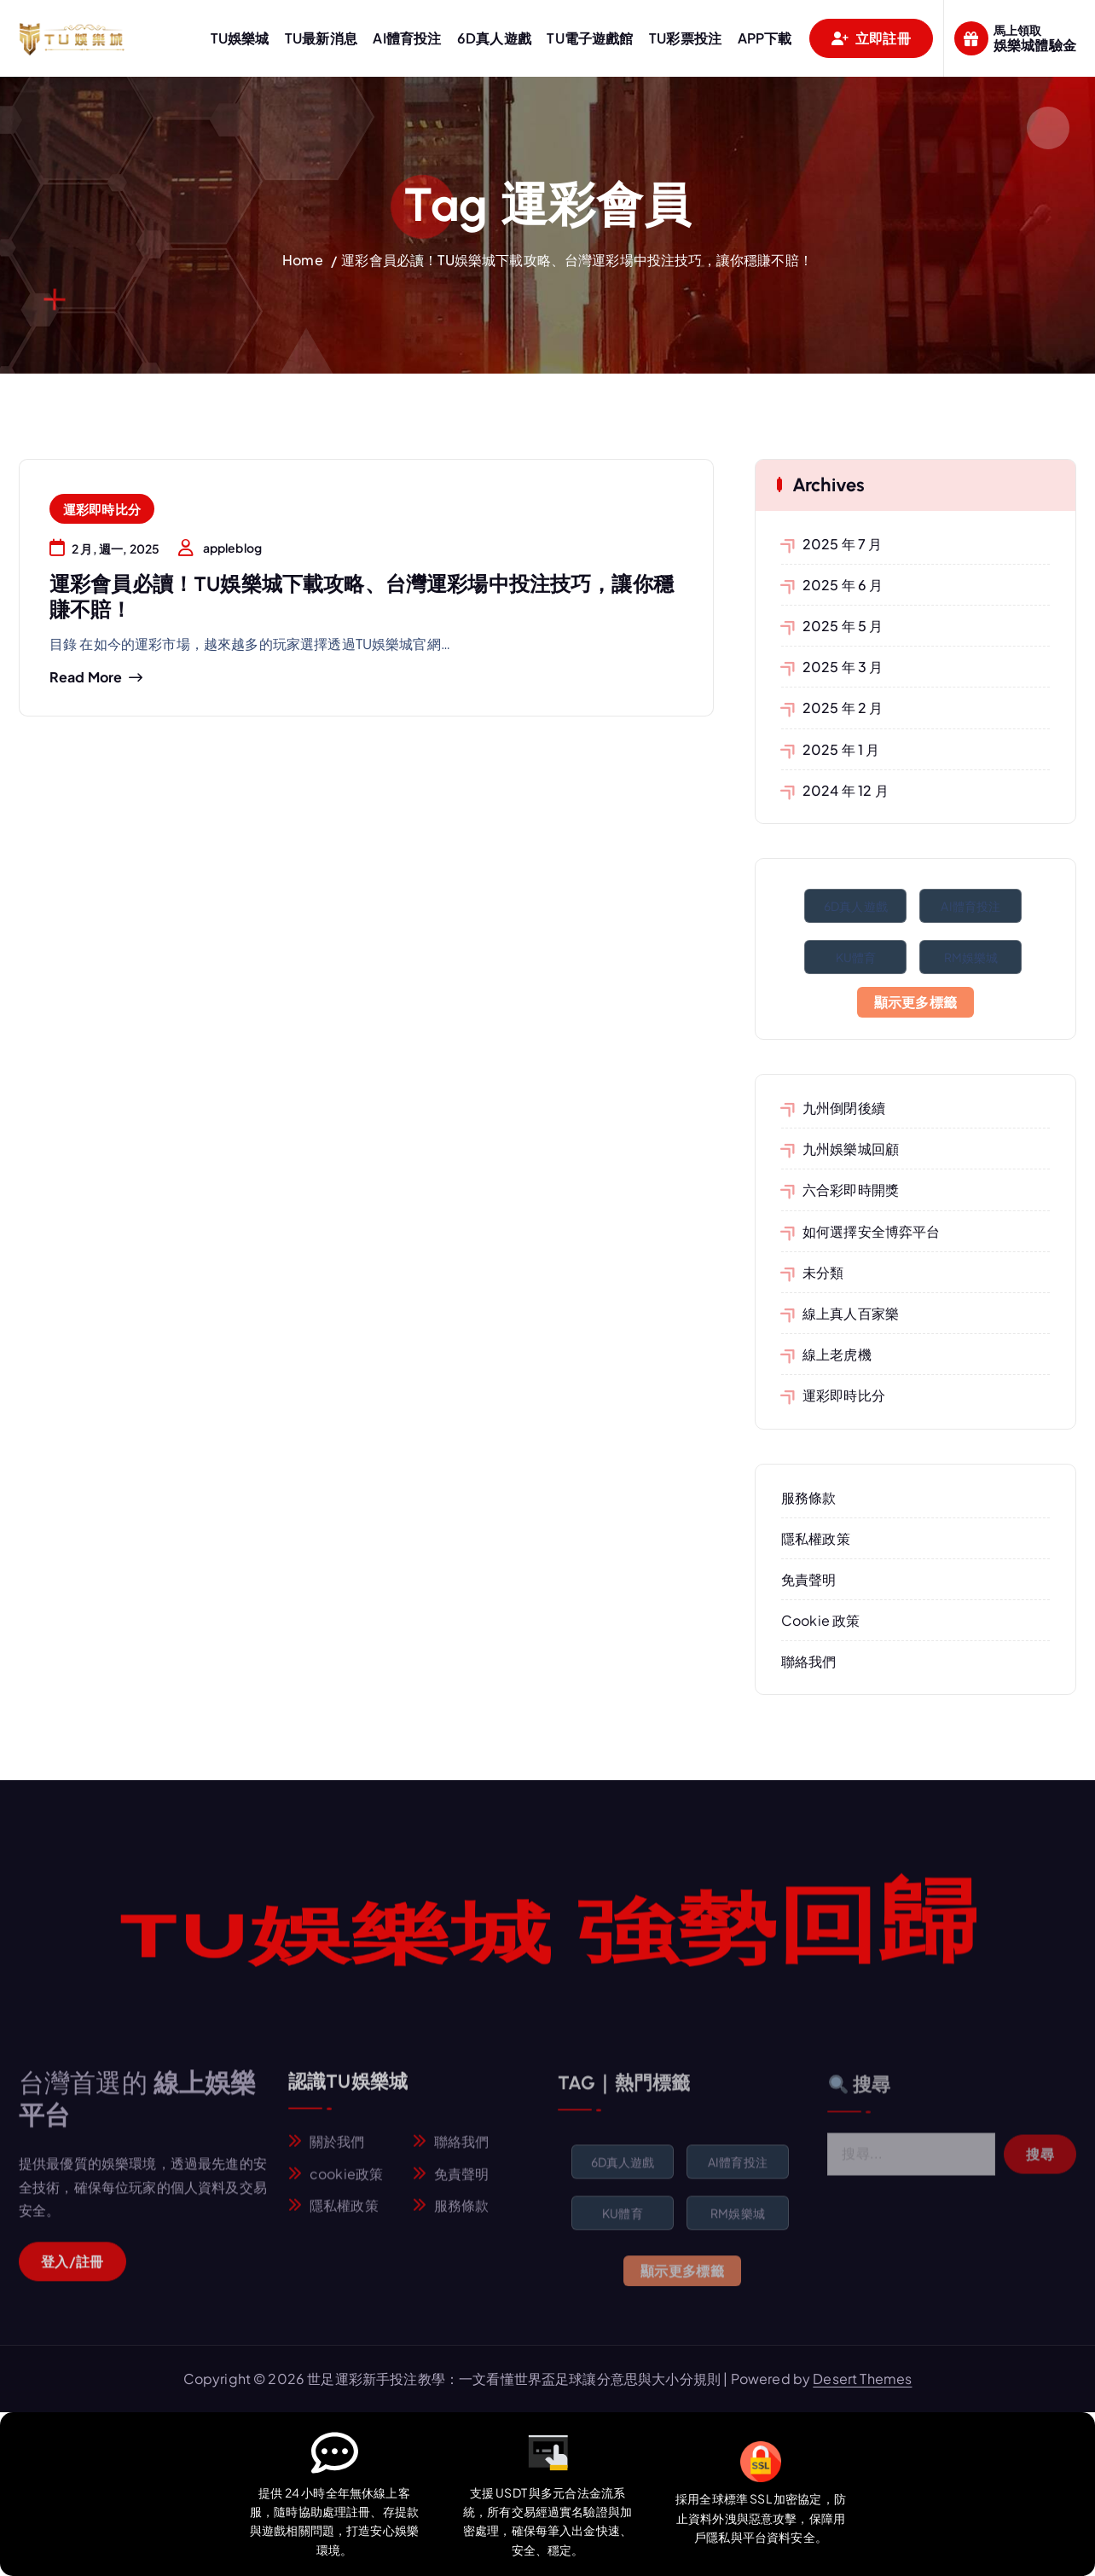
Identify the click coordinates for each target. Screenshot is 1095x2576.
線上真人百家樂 (850, 1313)
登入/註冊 (72, 2272)
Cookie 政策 (820, 1620)
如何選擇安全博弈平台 (871, 1231)
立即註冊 (871, 38)
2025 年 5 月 (843, 626)
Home (302, 260)
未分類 (822, 1272)
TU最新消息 (321, 38)
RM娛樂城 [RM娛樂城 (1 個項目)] (971, 957)
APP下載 (765, 38)
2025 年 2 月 (843, 708)
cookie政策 (346, 2185)
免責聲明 (809, 1579)
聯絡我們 (809, 1661)
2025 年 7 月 (842, 544)
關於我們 (337, 2153)
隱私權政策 (815, 1538)
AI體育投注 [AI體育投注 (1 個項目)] (970, 906)
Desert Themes (862, 2378)
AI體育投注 (407, 38)
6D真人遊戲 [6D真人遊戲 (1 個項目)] (856, 906)
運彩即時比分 (102, 509)
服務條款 (809, 1497)
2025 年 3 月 (843, 667)
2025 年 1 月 (841, 749)
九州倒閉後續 (843, 1108)
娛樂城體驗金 (1035, 45)
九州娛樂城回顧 (850, 1148)
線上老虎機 (837, 1354)
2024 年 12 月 (845, 790)
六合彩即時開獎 (850, 1189)
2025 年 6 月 (843, 585)
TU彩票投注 (685, 38)
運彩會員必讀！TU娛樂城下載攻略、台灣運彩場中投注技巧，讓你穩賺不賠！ (577, 260)
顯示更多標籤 (916, 1002)
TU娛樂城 (240, 38)
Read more (85, 677)
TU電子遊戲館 (590, 38)
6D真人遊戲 (494, 38)
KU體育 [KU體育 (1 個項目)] (856, 957)
